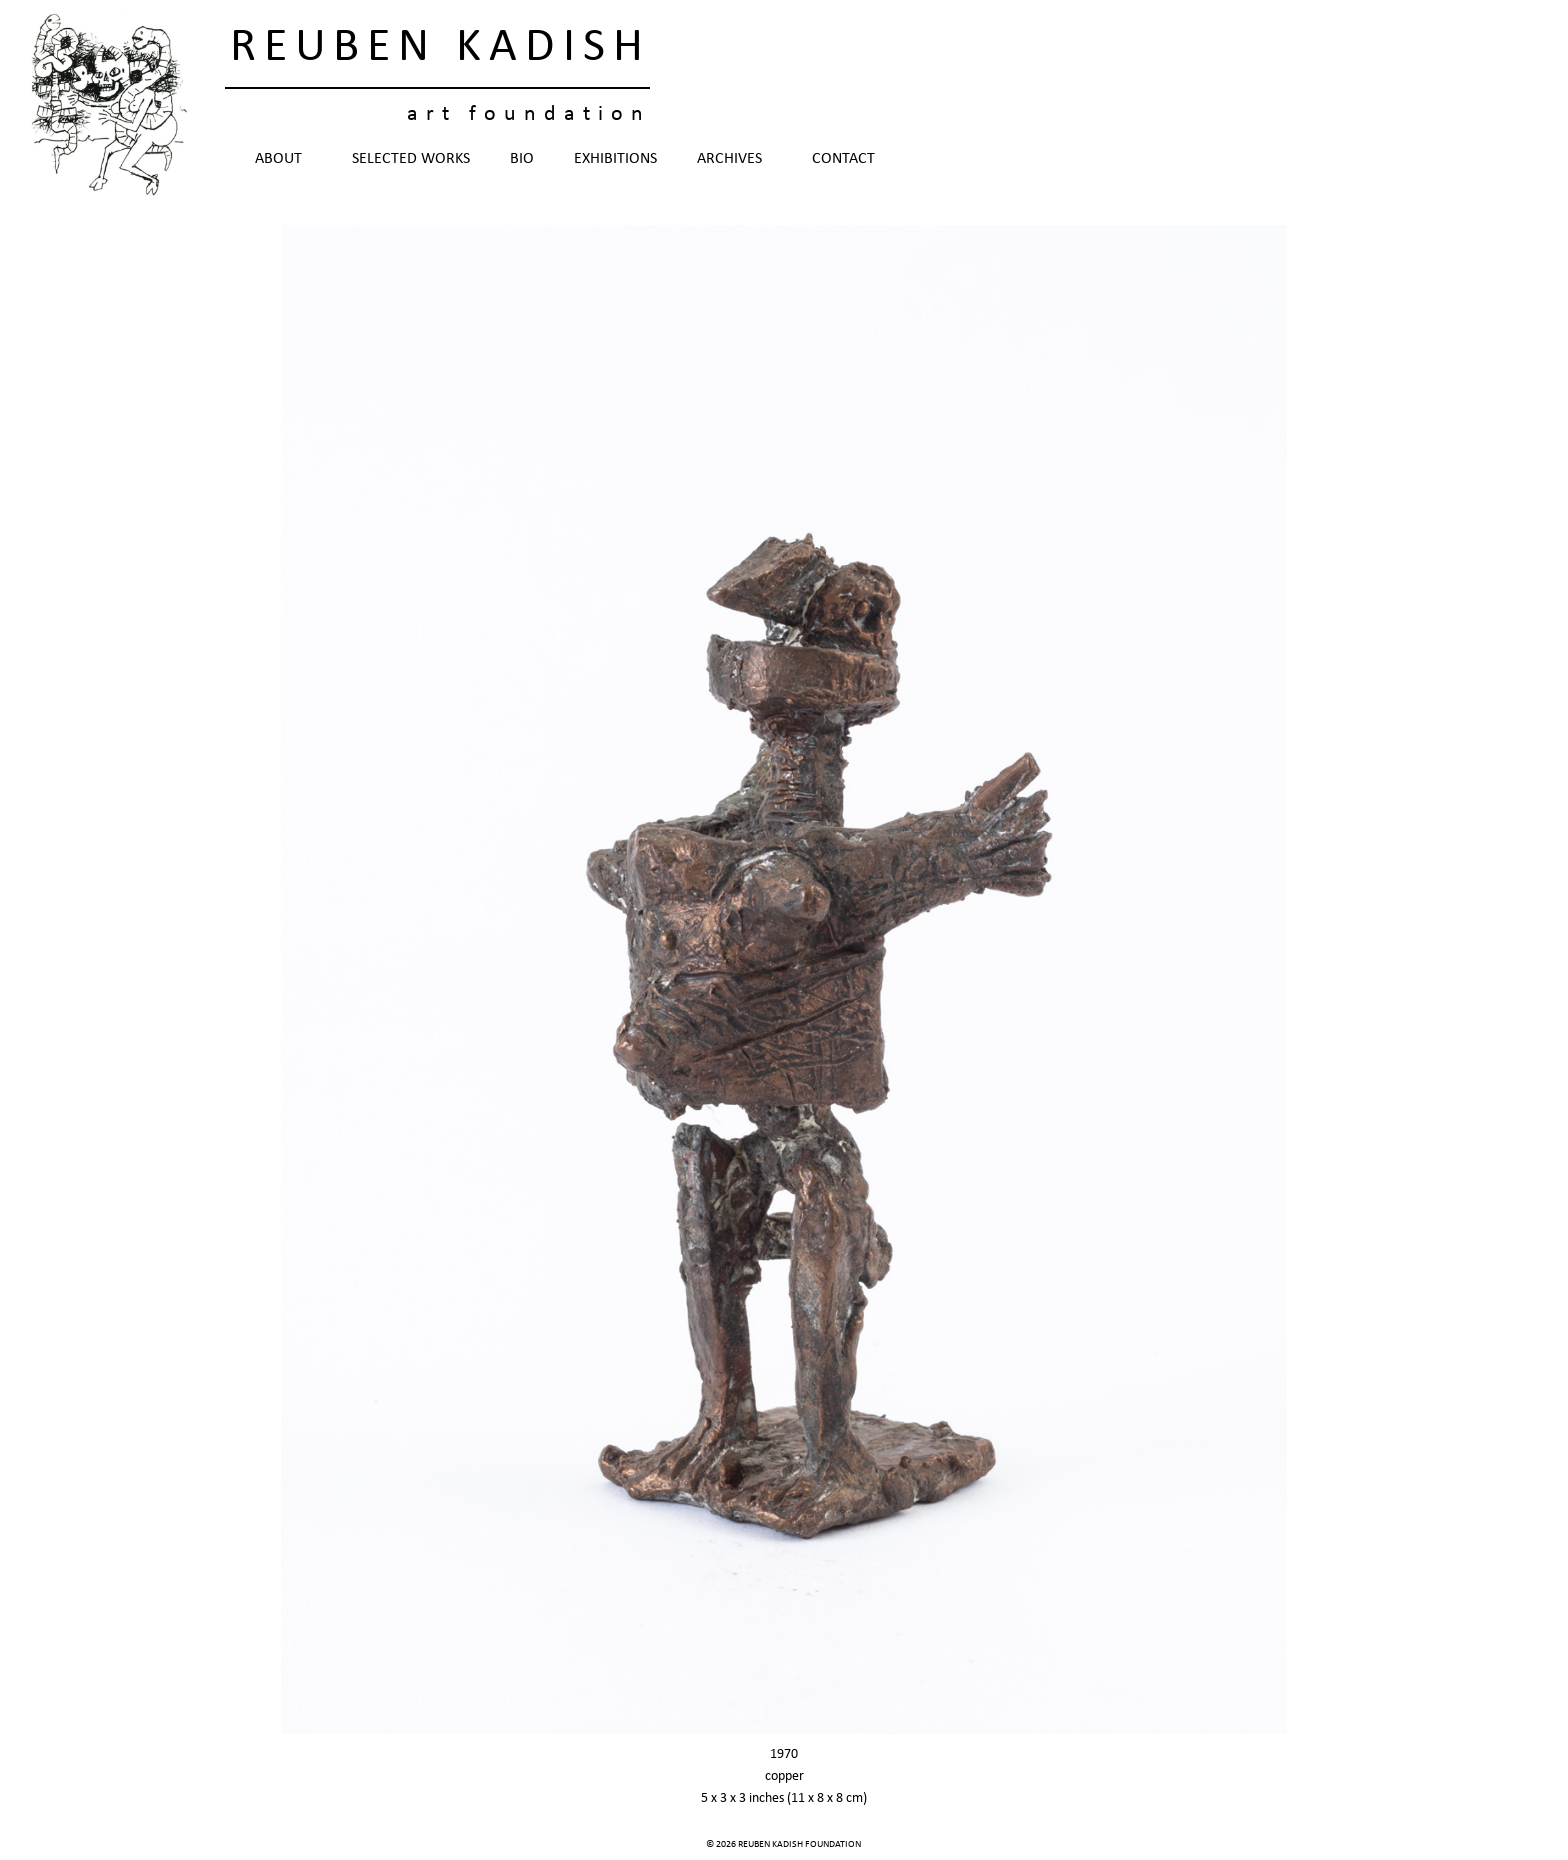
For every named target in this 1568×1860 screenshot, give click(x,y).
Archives (734, 159)
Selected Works (411, 159)
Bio (522, 159)
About (283, 159)
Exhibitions (615, 159)
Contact (843, 159)
